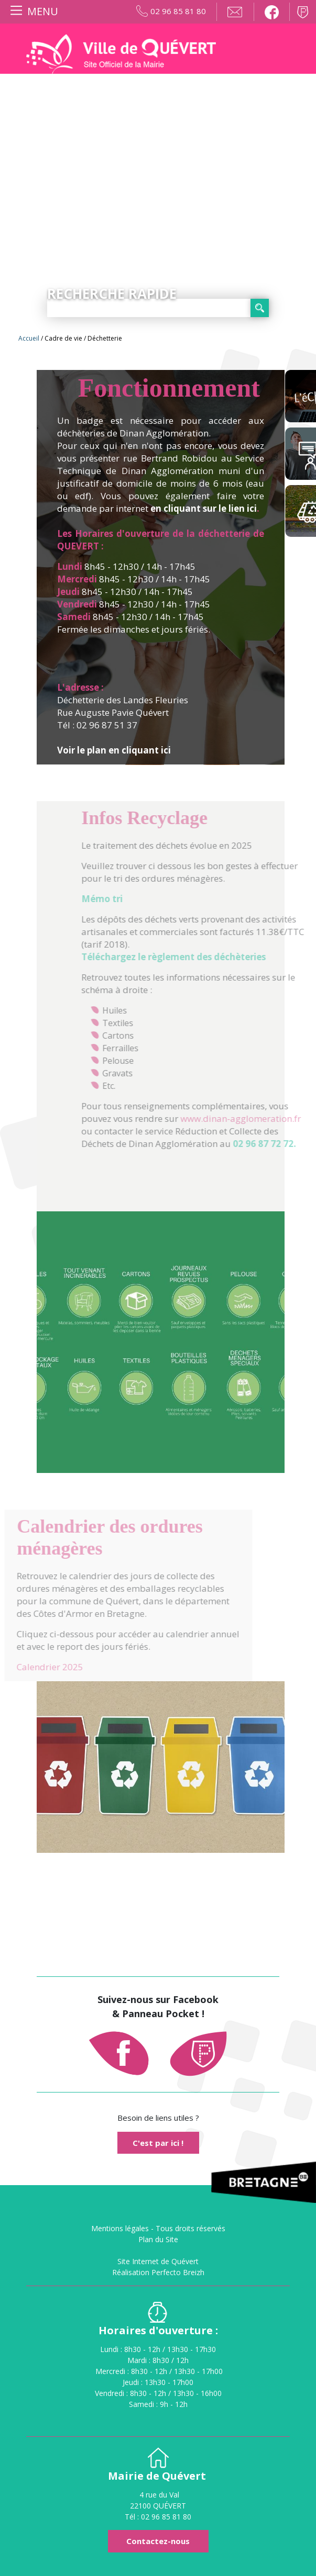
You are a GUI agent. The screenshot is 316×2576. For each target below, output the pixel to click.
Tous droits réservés (190, 2228)
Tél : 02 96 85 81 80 (158, 2517)
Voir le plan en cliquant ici (114, 750)
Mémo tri (128, 899)
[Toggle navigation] (32, 12)
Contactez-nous (158, 2541)
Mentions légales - (123, 2228)
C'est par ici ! (158, 2143)
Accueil (28, 338)
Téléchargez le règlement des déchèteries (200, 957)
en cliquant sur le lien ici (203, 508)
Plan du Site (158, 2239)
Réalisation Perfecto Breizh (158, 2272)
